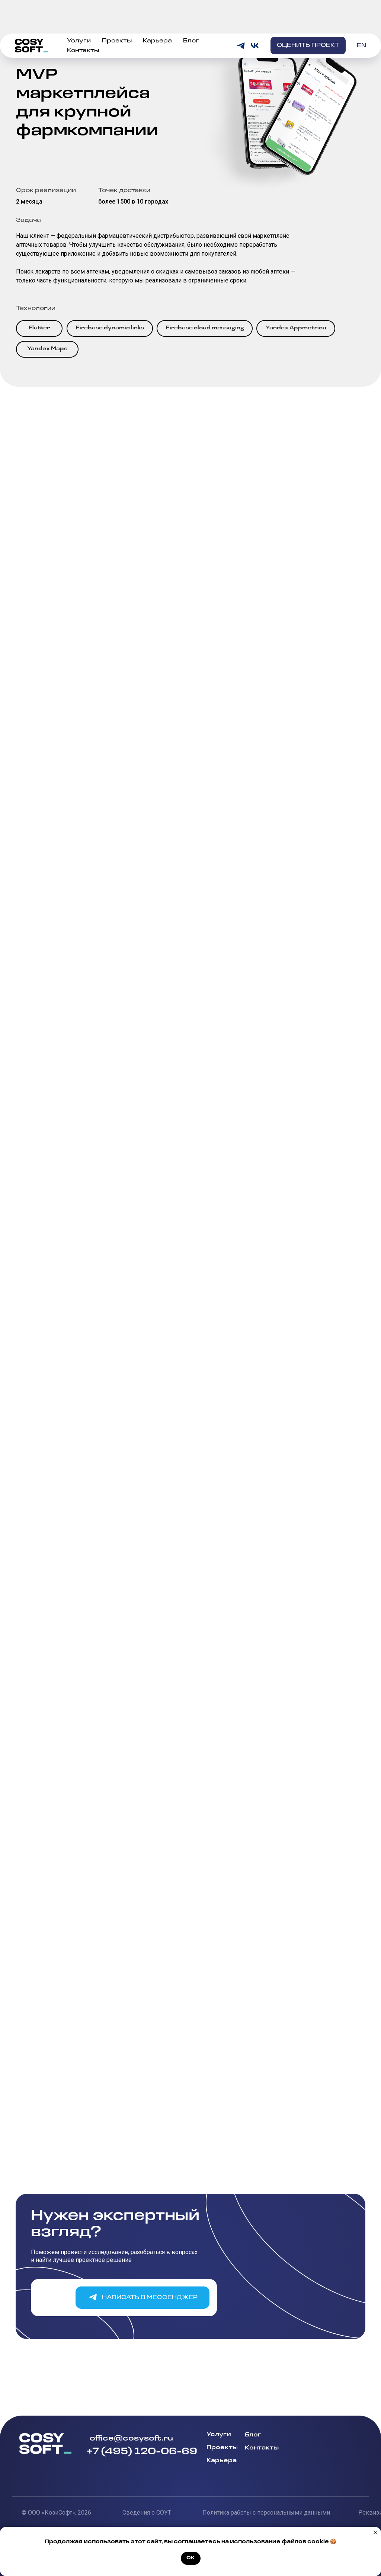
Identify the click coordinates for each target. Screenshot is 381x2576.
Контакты (83, 26)
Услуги (79, 17)
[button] (308, 21)
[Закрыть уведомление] (375, 2532)
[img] (326, 2457)
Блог (191, 17)
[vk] (254, 21)
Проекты (117, 17)
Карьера (157, 17)
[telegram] (241, 21)
